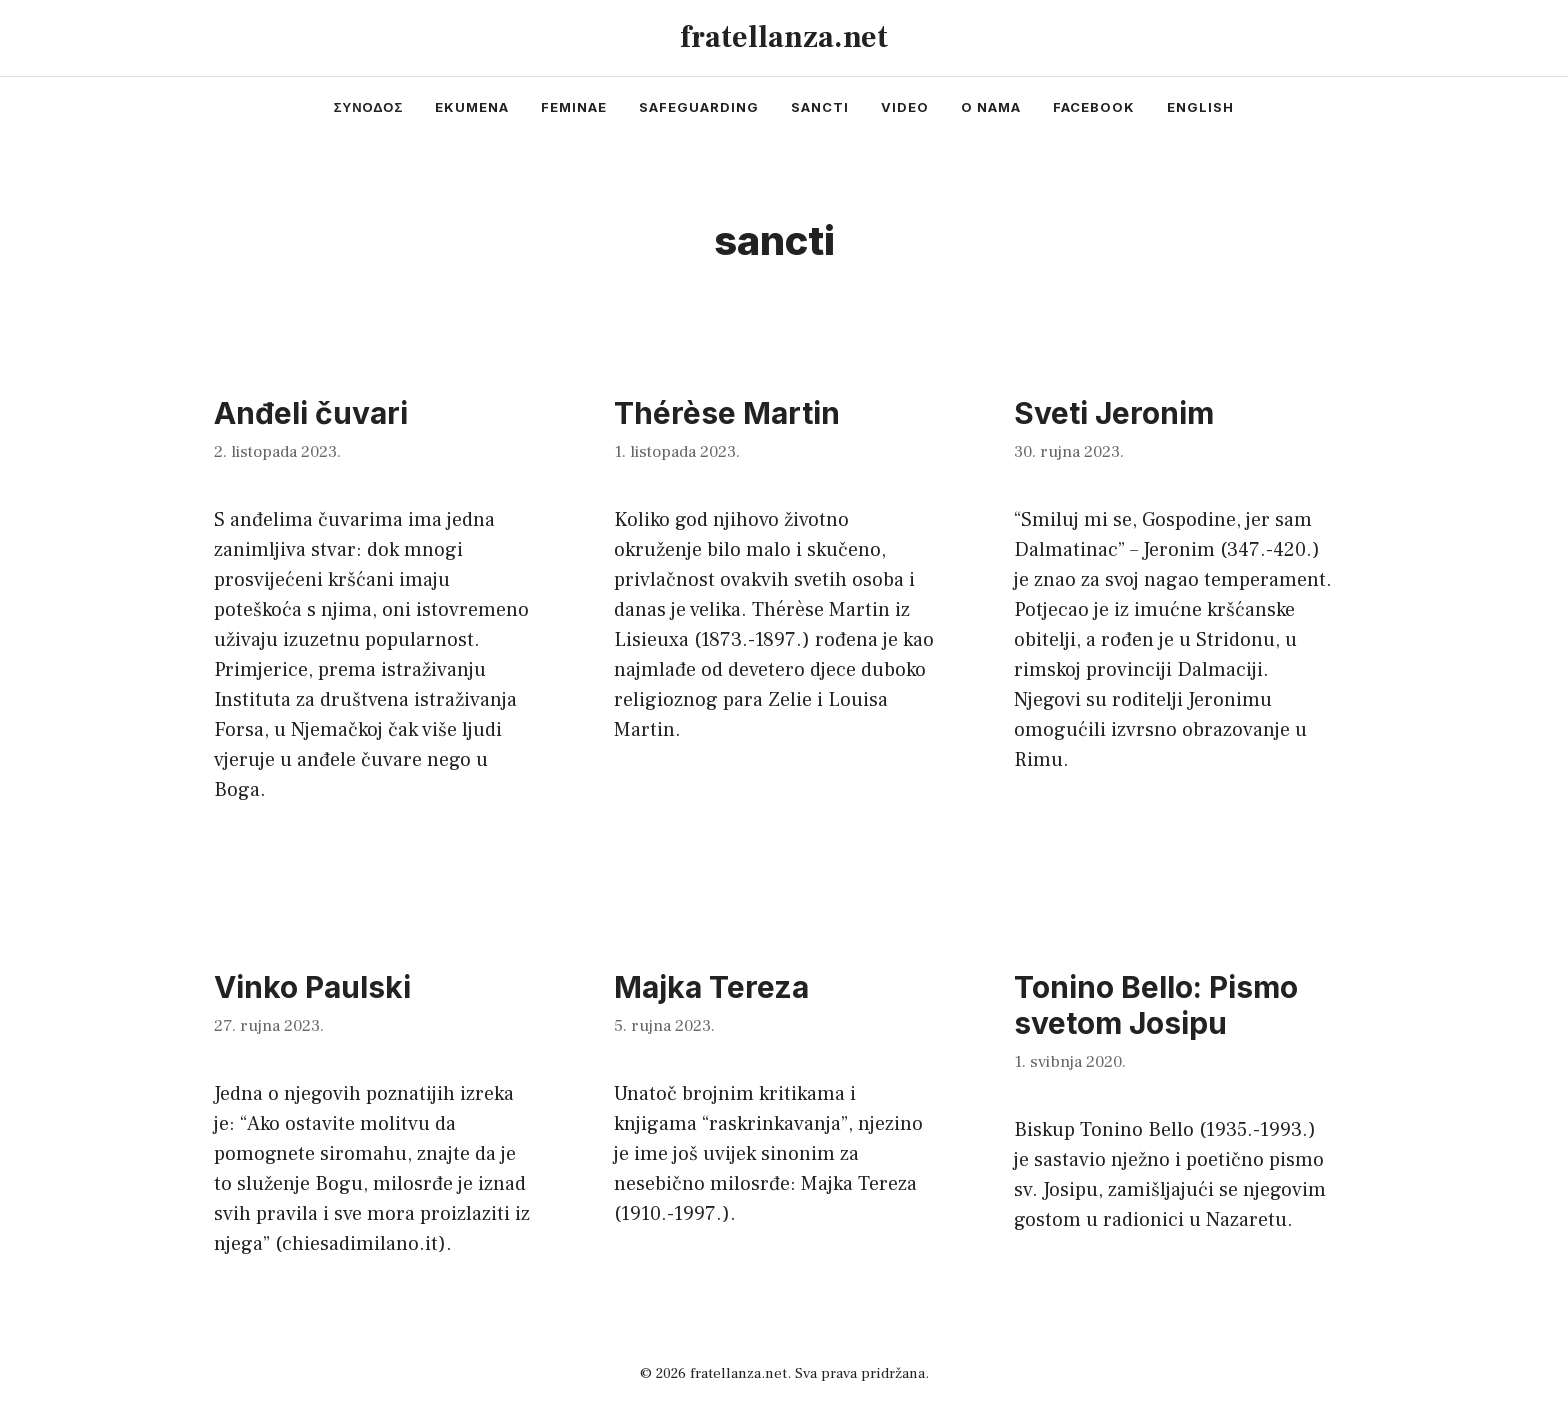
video (905, 107)
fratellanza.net (784, 37)
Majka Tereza (711, 987)
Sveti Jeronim (1114, 413)
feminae (574, 107)
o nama (991, 107)
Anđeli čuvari (311, 413)
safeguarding (699, 107)
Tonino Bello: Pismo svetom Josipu (1156, 1005)
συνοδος (369, 107)
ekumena (472, 107)
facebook (1094, 107)
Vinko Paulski (312, 987)
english (1200, 107)
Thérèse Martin (727, 413)
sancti (820, 107)
